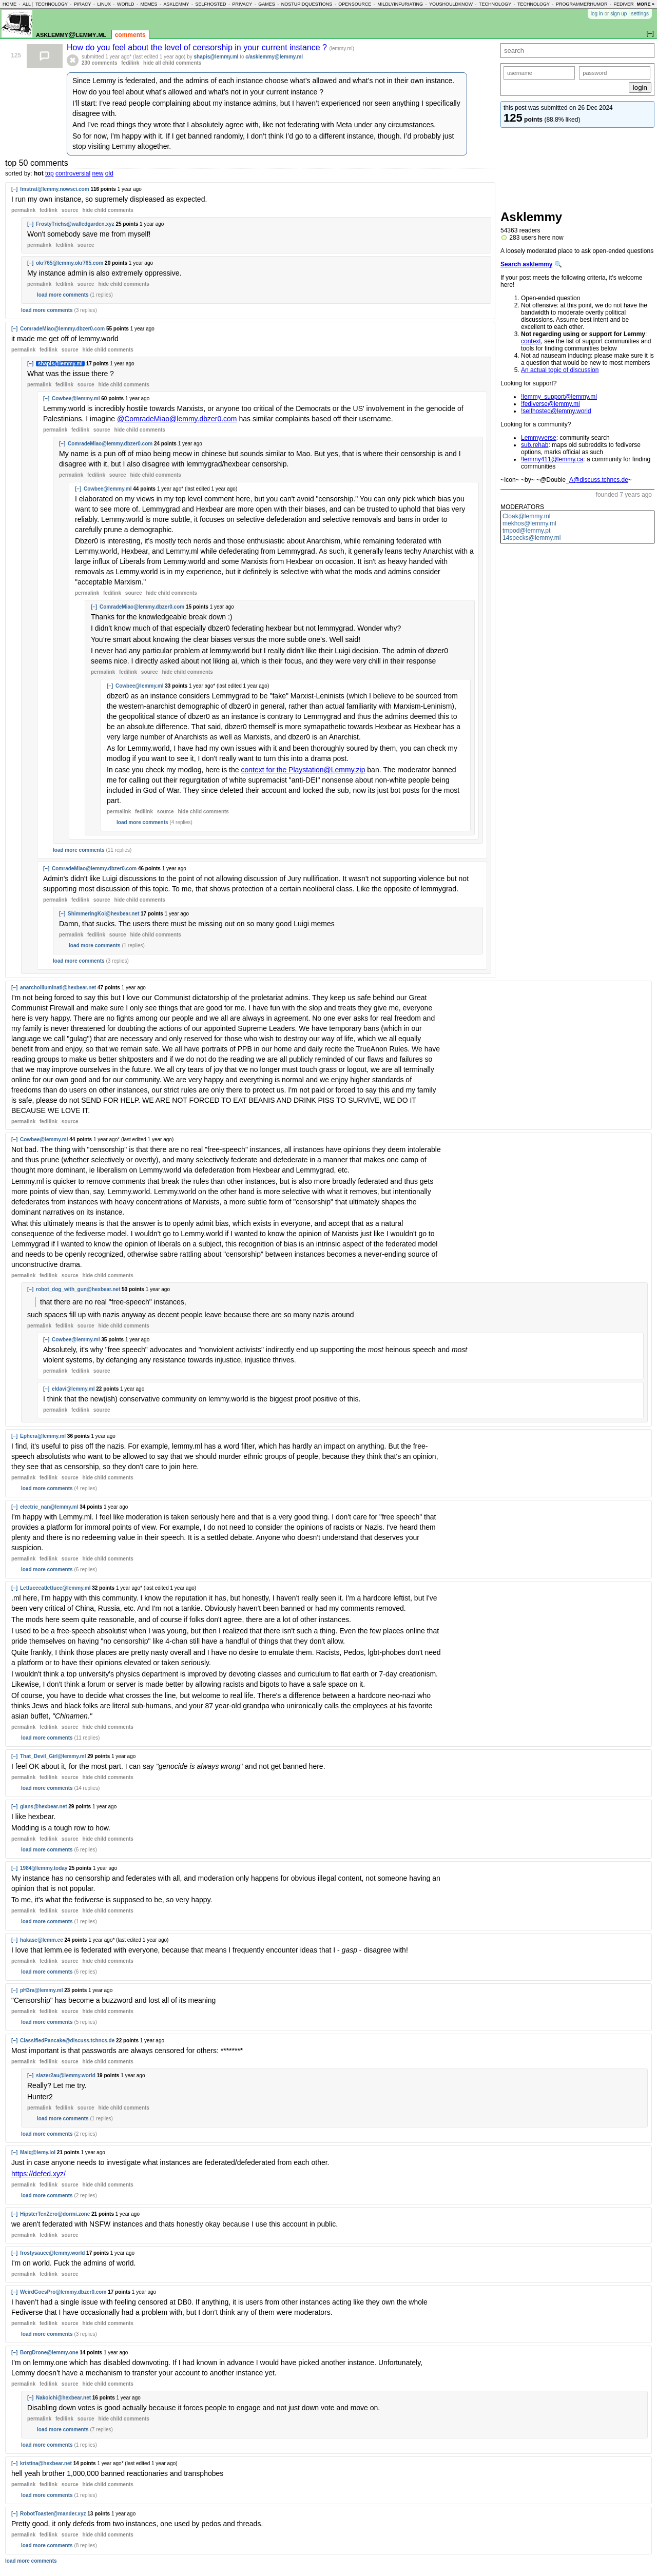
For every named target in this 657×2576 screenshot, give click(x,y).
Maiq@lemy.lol (37, 2152)
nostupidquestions (307, 4)
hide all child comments (172, 63)
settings (640, 13)
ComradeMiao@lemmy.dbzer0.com (62, 328)
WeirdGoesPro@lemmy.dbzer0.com (63, 2292)
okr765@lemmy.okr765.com (69, 263)
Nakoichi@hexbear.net (63, 2398)
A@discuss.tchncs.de (598, 479)
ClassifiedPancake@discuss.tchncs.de (67, 2040)
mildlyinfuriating (400, 4)
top (49, 173)
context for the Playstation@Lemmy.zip (303, 770)
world (125, 4)
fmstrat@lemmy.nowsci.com (54, 189)
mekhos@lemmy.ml (529, 523)
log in (597, 13)
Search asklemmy (526, 264)
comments (130, 34)
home (9, 4)
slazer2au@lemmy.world (65, 2075)
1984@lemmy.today (43, 1868)
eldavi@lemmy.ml (73, 1389)
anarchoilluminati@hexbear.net (58, 987)
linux (104, 4)
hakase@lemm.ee (41, 1940)
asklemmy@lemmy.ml (71, 34)
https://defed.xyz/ (38, 2174)
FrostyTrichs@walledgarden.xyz (75, 224)
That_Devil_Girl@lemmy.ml (53, 1756)
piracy (82, 4)
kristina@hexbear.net (46, 2463)
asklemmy (176, 4)
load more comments (63, 295)
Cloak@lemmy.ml (526, 516)
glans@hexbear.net (43, 1806)
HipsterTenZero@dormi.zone (55, 2214)
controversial (72, 173)
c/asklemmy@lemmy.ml (274, 57)
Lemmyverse (538, 437)
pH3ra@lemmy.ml (41, 1990)
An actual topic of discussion (559, 370)
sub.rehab (534, 444)
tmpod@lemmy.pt (526, 530)
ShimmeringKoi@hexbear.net (103, 913)
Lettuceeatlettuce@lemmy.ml (55, 1588)
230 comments (99, 63)
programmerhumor (582, 4)
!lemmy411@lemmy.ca (552, 459)
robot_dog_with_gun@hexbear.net (78, 1289)
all (27, 4)
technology (51, 4)
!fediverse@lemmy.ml (550, 403)
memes (148, 4)
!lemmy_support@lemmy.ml (559, 396)
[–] (14, 189)
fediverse (627, 4)
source (70, 210)
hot (39, 173)
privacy (242, 4)
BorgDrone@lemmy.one (49, 2352)
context (531, 341)
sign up (618, 13)
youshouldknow (451, 4)
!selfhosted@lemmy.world (556, 411)
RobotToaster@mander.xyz (53, 2513)
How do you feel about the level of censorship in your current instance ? (198, 47)
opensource (354, 4)
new (97, 173)
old (109, 173)
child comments (107, 210)
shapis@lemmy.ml (216, 57)
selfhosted (210, 4)
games (266, 4)
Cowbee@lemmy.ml (76, 398)
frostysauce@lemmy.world (52, 2253)
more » (645, 4)
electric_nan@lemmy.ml (49, 1507)
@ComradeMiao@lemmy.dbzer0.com (177, 419)
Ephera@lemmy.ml (43, 1436)
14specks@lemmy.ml (532, 537)
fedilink (130, 63)
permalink (23, 210)
